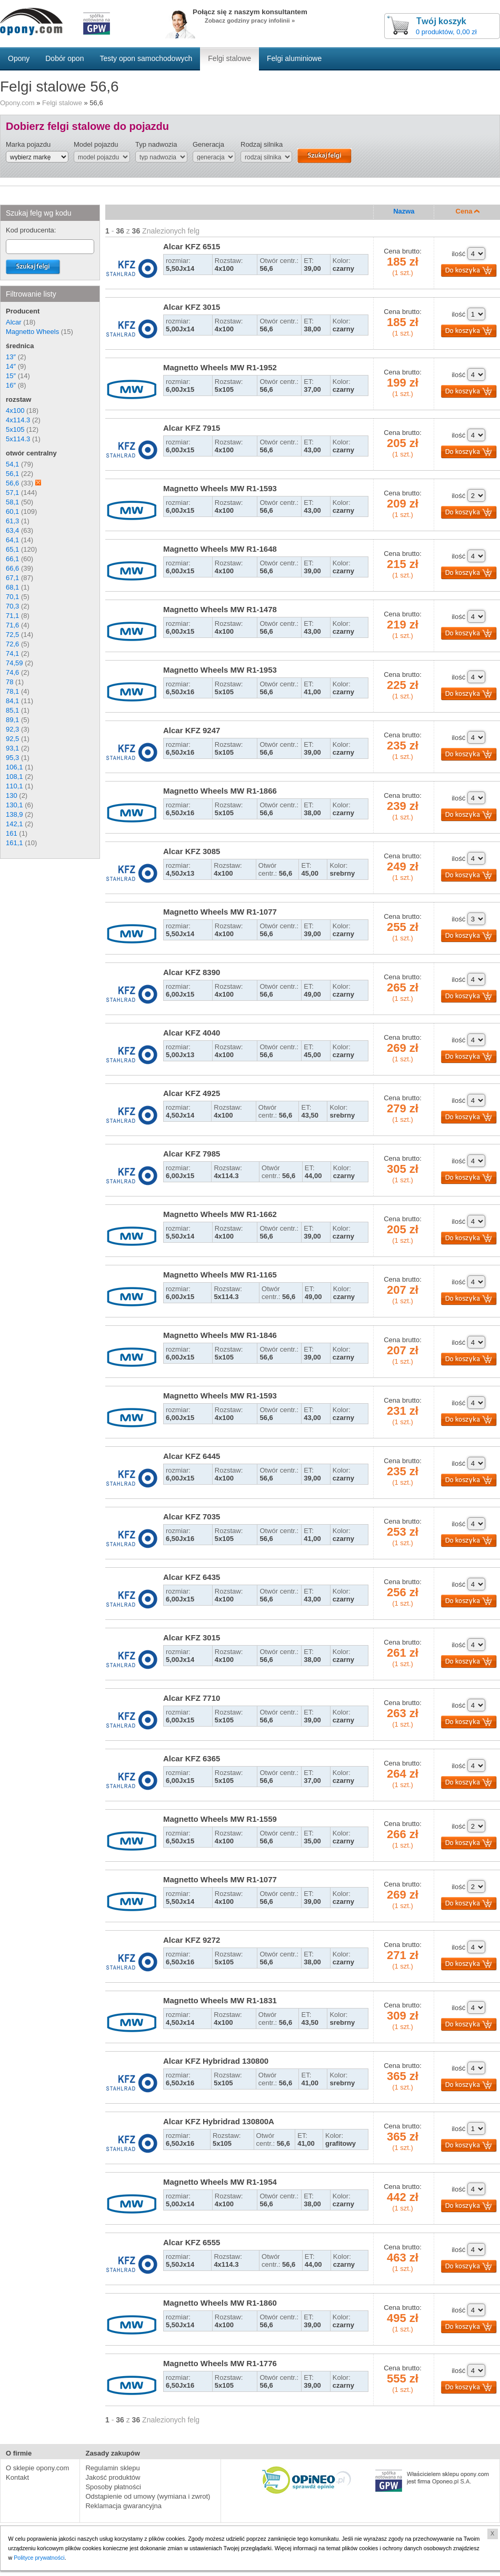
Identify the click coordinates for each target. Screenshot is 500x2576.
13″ (11, 357)
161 (11, 833)
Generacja (208, 144)
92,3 (12, 729)
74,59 (14, 663)
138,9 (14, 814)
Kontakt (17, 2477)
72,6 (12, 644)
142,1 (14, 824)
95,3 (12, 758)
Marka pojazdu (28, 144)
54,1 (12, 464)
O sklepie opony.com (37, 2468)
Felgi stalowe (62, 103)
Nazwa (403, 211)
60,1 (12, 511)
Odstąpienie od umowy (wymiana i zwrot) (147, 2496)
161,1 (14, 843)
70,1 (12, 597)
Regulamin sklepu (112, 2468)
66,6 (12, 568)
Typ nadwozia (156, 144)
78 (9, 682)
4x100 (15, 410)
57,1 (12, 492)
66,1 (12, 559)
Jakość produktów (112, 2477)
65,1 (12, 549)
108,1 (14, 776)
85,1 (12, 710)
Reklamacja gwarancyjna (123, 2506)
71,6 (12, 625)
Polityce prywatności (39, 2557)
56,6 (12, 483)
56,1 (12, 474)
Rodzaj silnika (262, 144)
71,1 (12, 616)
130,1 (14, 805)
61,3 (12, 521)
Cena (467, 211)
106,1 (14, 767)
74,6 (12, 672)
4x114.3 (18, 420)
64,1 (12, 540)
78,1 (12, 691)
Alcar (14, 322)
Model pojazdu (96, 144)
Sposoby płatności (113, 2487)
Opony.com (17, 103)
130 (11, 795)
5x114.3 (18, 439)
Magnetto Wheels (32, 332)
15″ (11, 376)
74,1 (12, 653)
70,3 (12, 606)
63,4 (12, 530)
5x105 (15, 429)
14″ (11, 366)
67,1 (12, 578)
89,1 (12, 720)
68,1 (12, 587)
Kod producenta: (31, 230)
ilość (458, 254)
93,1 (12, 748)
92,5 (12, 739)
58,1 (12, 502)
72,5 (12, 634)
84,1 (12, 701)
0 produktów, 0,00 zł (446, 32)
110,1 (14, 786)
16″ (11, 385)
